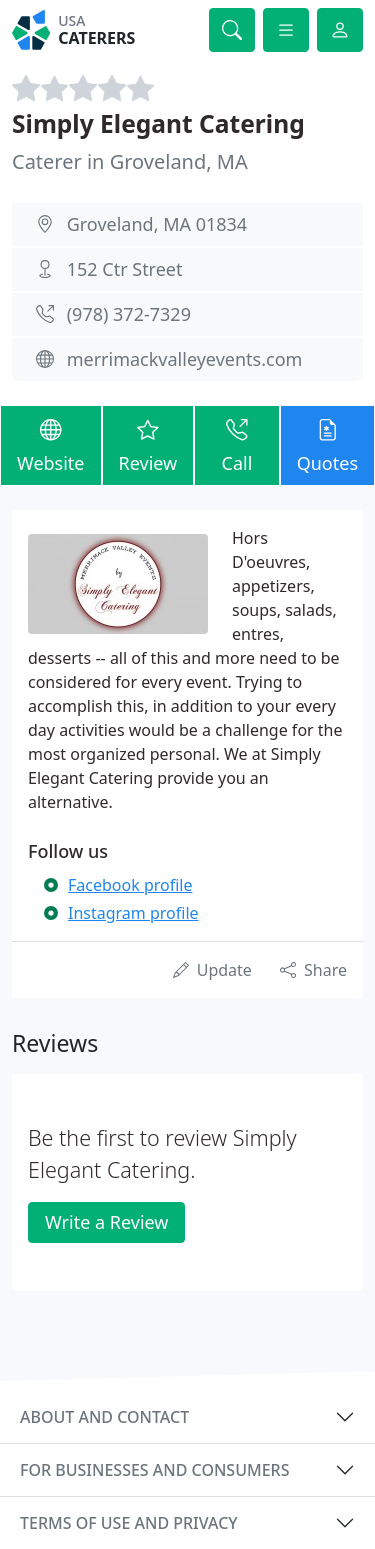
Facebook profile (130, 885)
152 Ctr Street (125, 269)
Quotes (327, 444)
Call (236, 444)
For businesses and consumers (154, 1470)
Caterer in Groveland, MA (130, 161)
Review (148, 444)
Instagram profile (133, 913)
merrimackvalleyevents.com (185, 359)
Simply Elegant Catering (158, 123)
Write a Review (106, 1222)
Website (51, 444)
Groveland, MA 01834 (157, 224)
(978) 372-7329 (129, 314)
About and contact (104, 1417)
